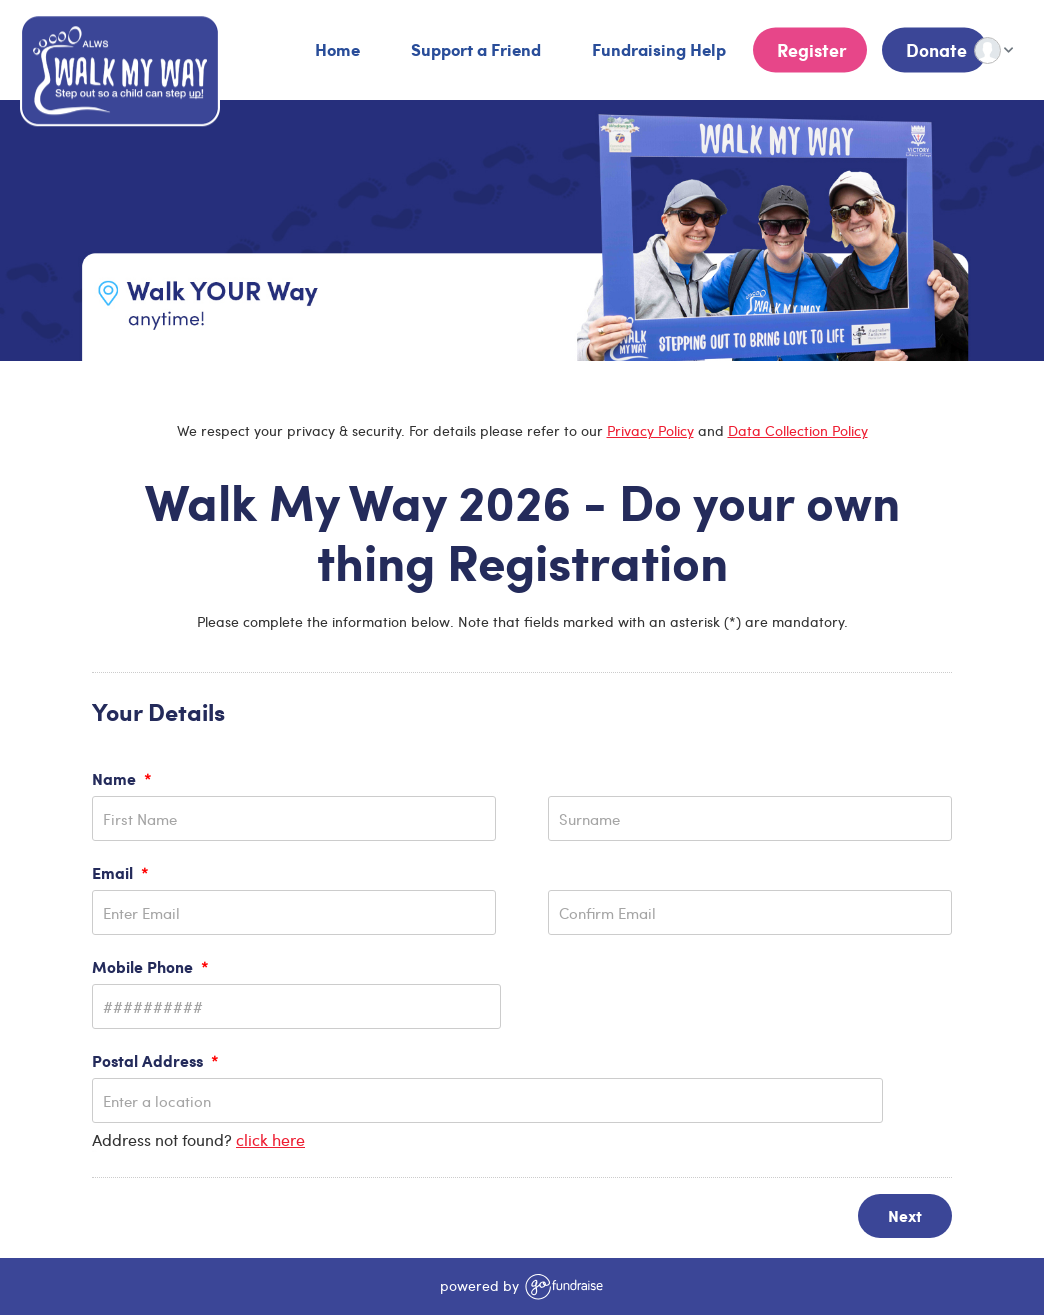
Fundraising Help (657, 49)
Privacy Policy (650, 430)
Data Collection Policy (798, 430)
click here (270, 1139)
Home (335, 49)
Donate (934, 50)
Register (810, 50)
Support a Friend (474, 49)
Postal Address (155, 1060)
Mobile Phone (150, 966)
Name (122, 778)
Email (120, 872)
